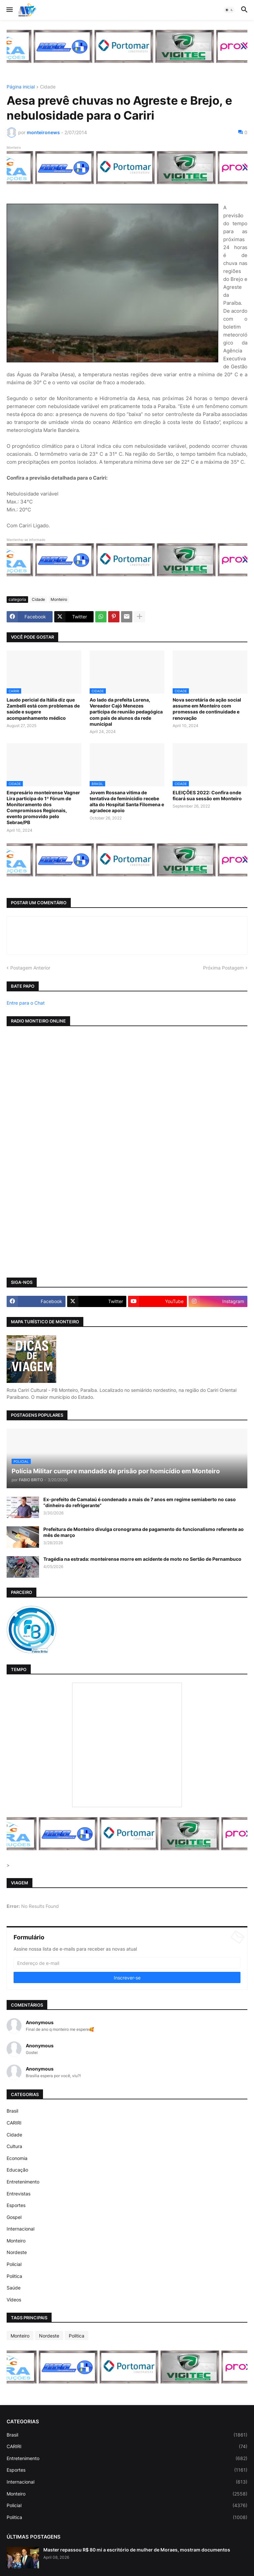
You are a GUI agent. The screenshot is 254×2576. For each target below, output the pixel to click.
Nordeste (17, 2252)
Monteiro (59, 599)
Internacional (20, 2229)
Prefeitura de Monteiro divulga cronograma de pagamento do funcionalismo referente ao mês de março (143, 1532)
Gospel (14, 2217)
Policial (14, 2264)
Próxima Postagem (223, 968)
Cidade (48, 86)
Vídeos (14, 2299)
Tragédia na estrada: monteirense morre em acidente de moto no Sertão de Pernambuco (142, 1559)
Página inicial (21, 86)
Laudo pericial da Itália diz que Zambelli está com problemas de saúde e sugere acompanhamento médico (43, 709)
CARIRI (14, 2123)
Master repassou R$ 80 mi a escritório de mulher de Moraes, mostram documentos (136, 2549)
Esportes (16, 2205)
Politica (14, 2276)
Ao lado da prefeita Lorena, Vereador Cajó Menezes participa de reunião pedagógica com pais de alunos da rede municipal (126, 712)
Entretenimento (23, 2181)
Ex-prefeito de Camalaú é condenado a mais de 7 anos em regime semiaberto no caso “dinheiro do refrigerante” (139, 1502)
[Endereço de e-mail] (127, 1963)
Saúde (14, 2287)
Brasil (12, 2111)
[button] (9, 10)
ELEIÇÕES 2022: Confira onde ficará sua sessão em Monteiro (207, 795)
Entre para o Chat (26, 1003)
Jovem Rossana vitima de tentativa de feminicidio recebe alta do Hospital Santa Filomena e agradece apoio (127, 802)
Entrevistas (18, 2193)
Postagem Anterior (30, 968)
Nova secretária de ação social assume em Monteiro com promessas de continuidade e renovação (207, 709)
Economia (17, 2158)
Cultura (14, 2146)
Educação (17, 2170)
